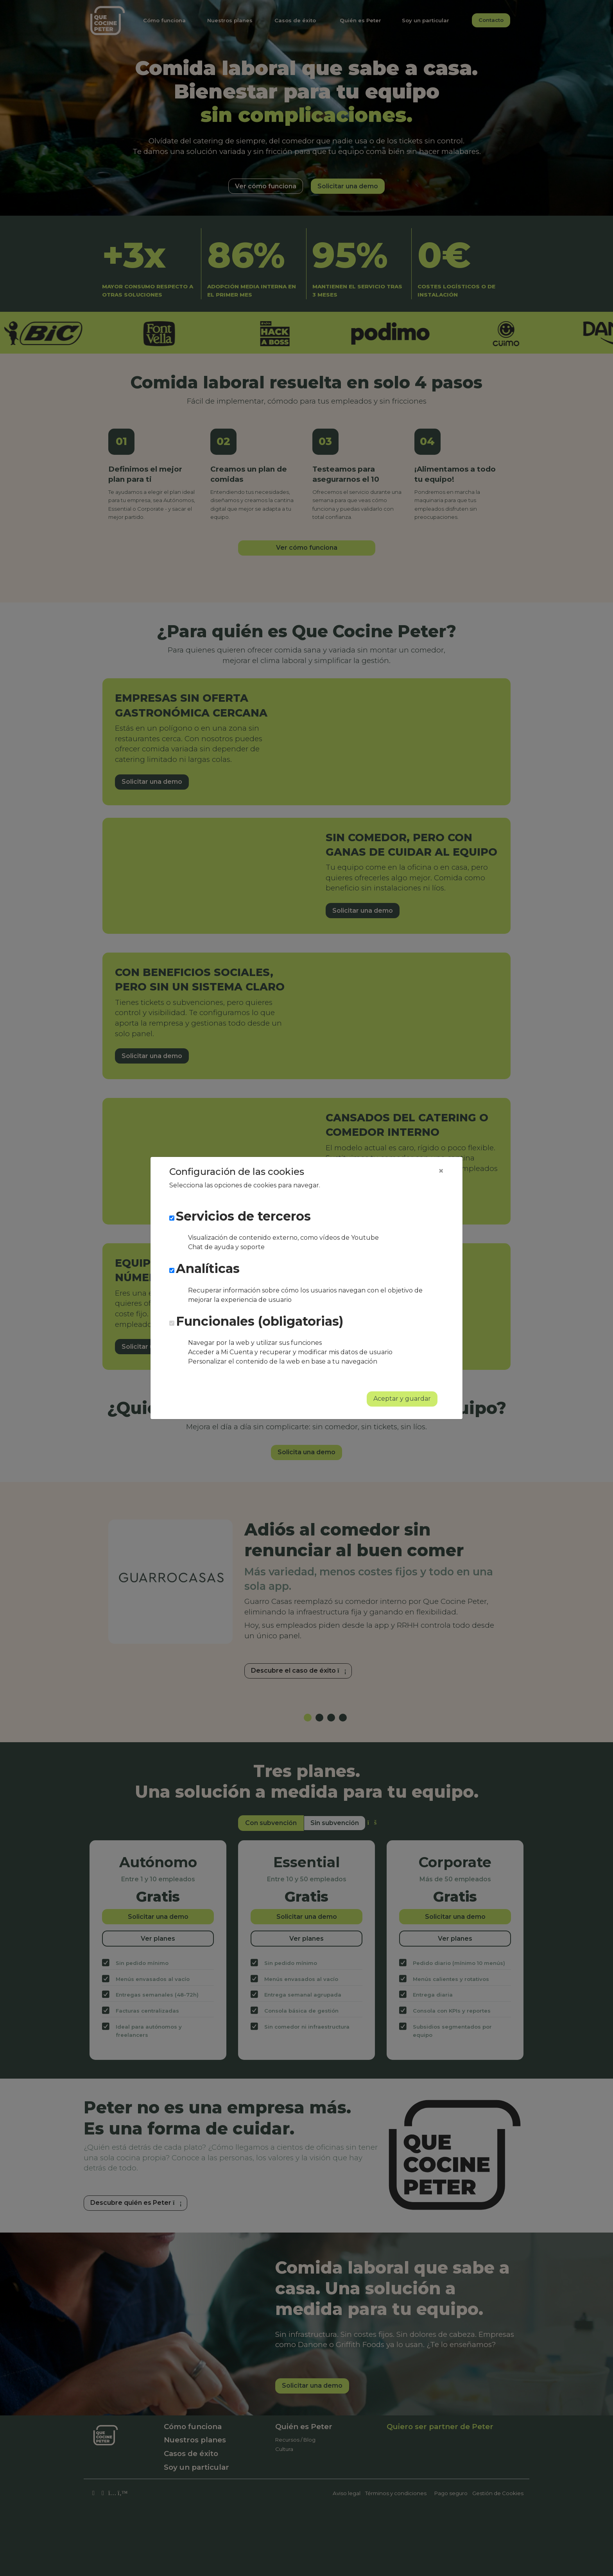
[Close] (441, 1171)
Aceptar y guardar (402, 1398)
